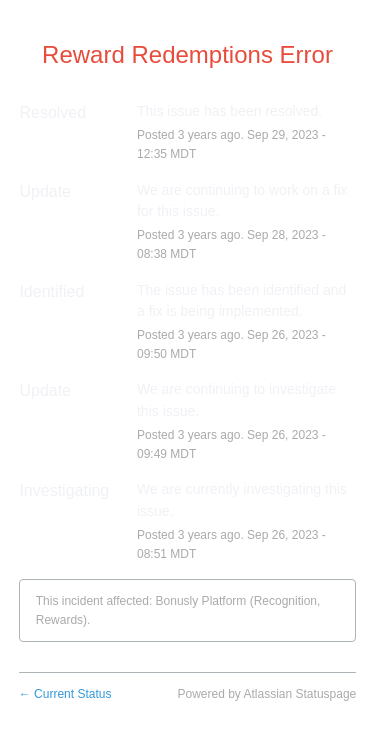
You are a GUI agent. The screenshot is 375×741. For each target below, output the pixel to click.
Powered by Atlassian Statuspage (266, 694)
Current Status (65, 694)
